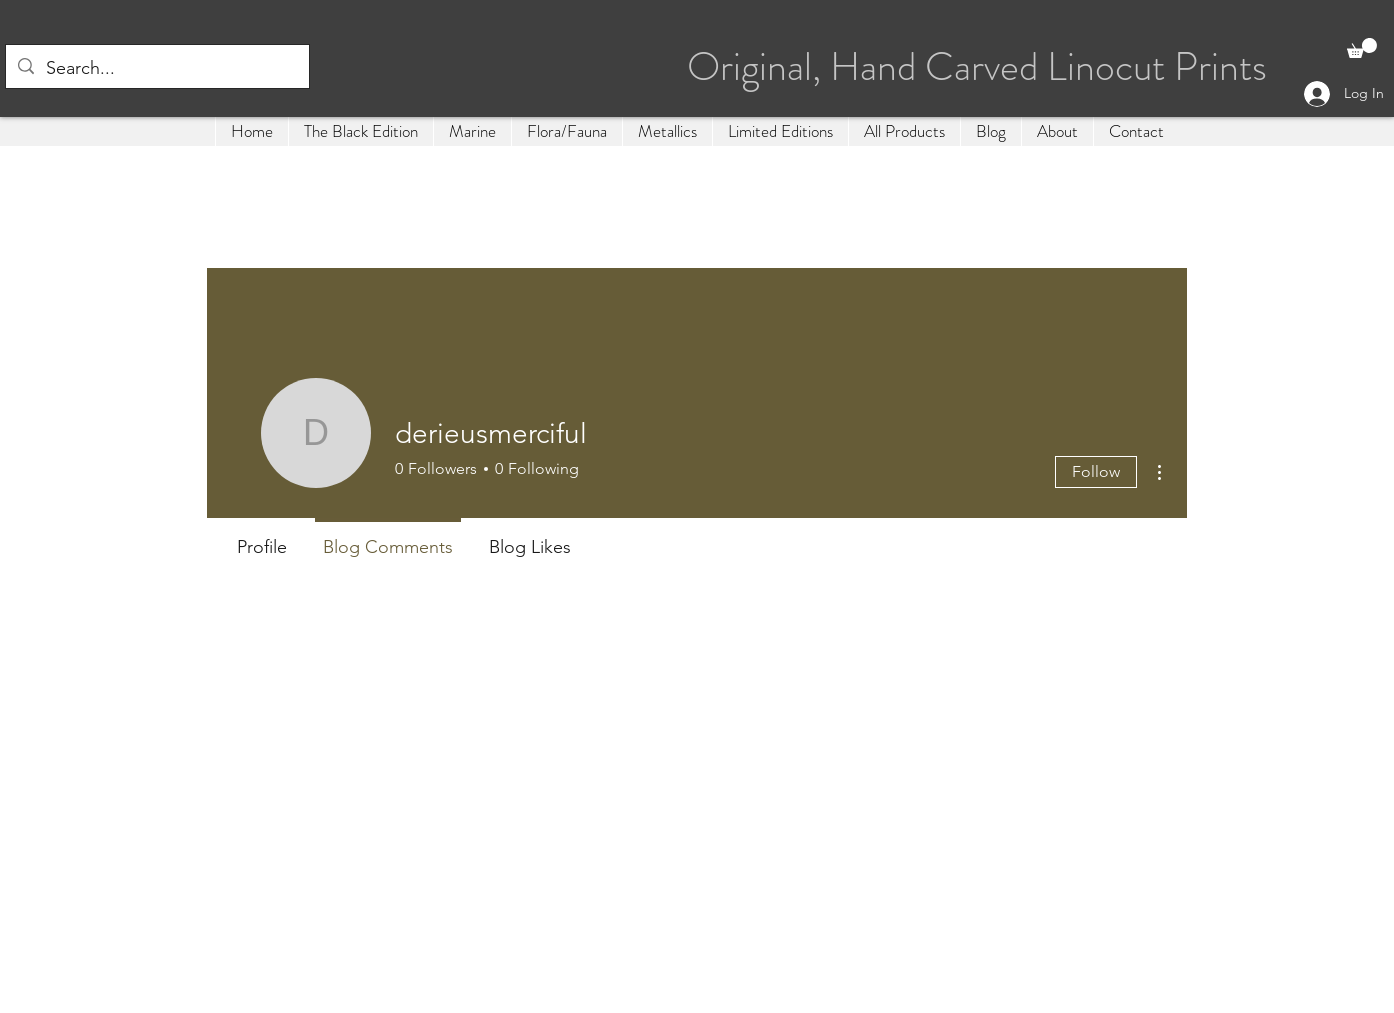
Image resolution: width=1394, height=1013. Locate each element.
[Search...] (156, 69)
